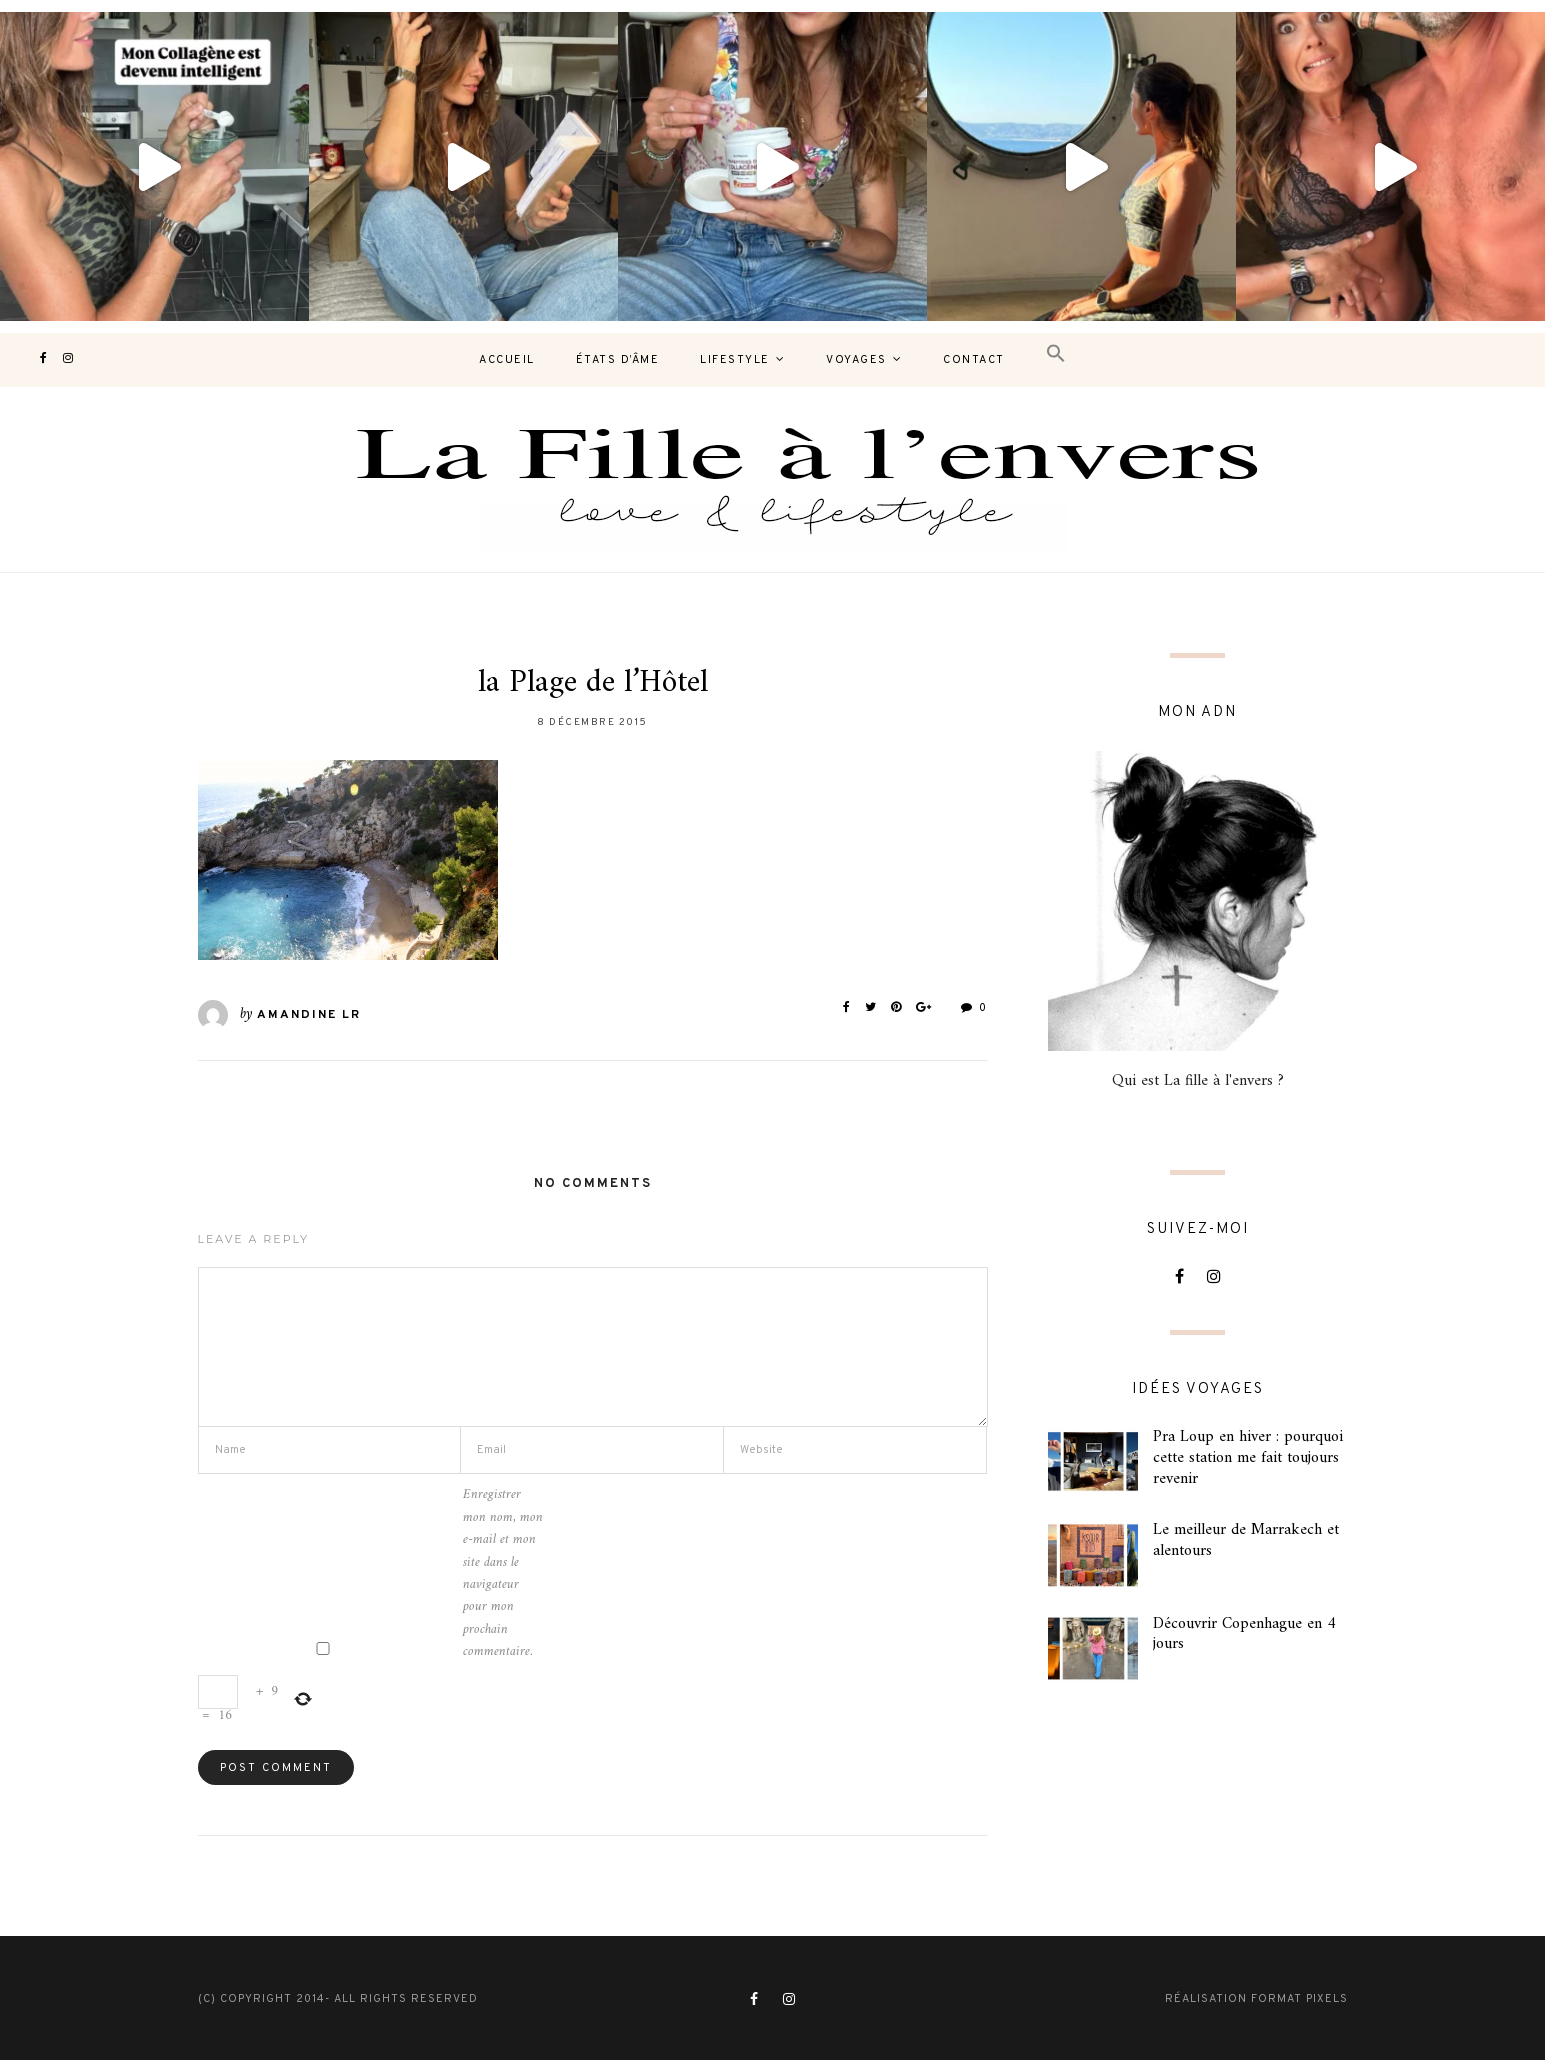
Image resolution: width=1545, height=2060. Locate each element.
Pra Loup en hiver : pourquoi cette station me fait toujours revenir (1248, 1458)
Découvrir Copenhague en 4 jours (1244, 1634)
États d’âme (618, 360)
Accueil (507, 360)
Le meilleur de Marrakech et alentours (1246, 1540)
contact (974, 360)
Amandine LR (309, 1015)
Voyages (856, 360)
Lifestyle (735, 360)
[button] (1056, 354)
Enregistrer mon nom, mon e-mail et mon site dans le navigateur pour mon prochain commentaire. (503, 1573)
